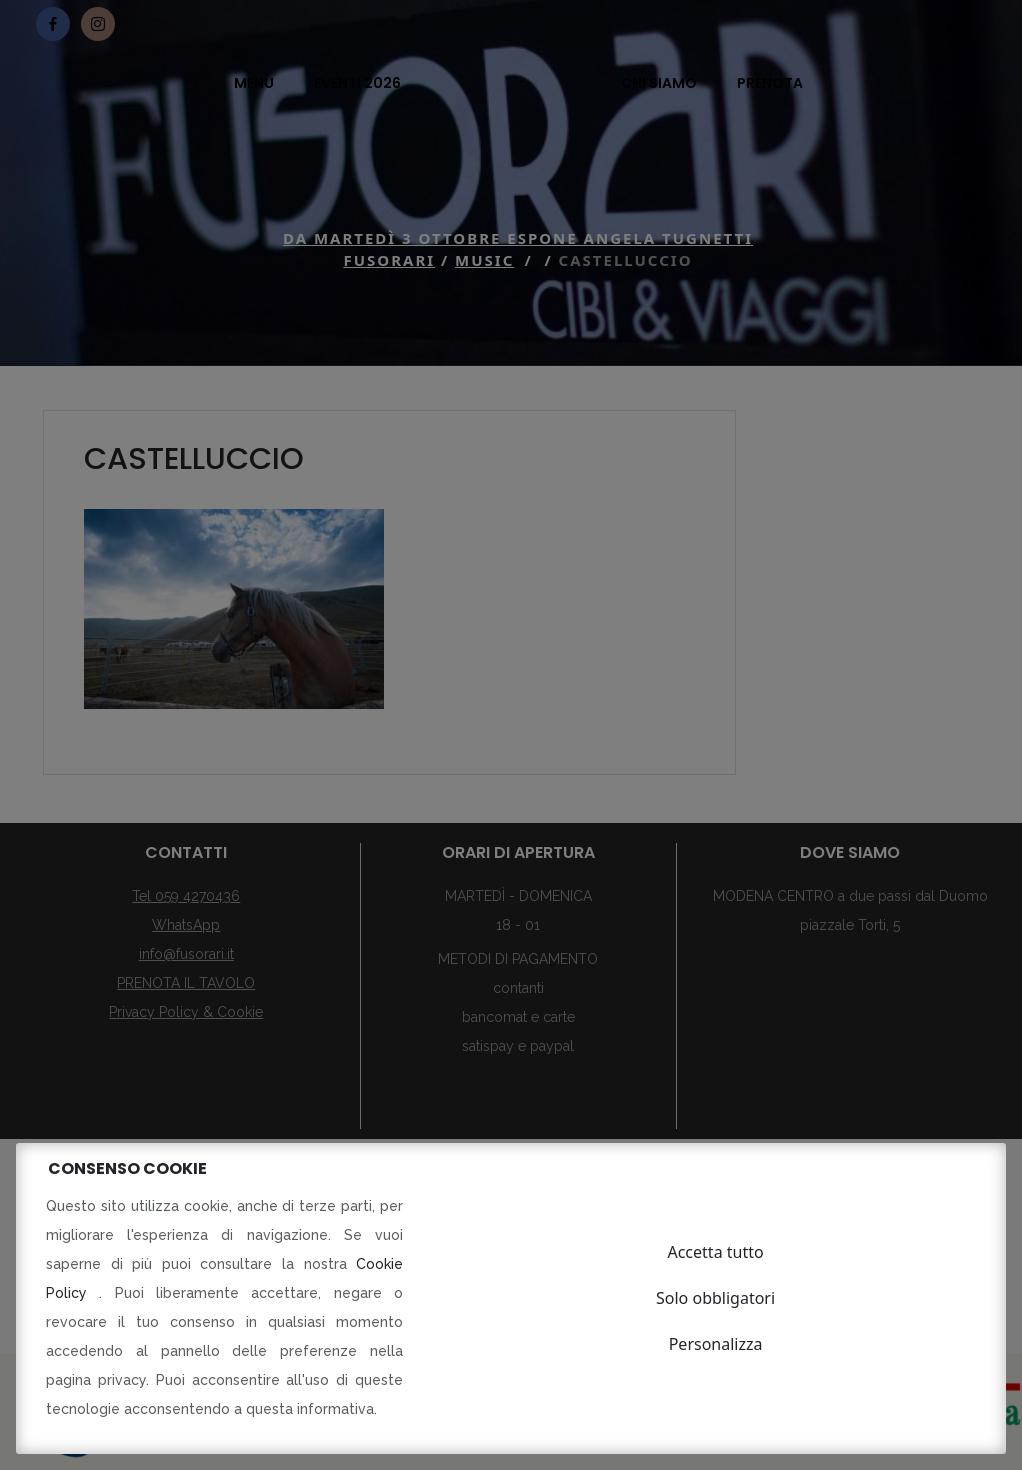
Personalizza (716, 1344)
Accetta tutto (715, 1252)
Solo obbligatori (715, 1298)
